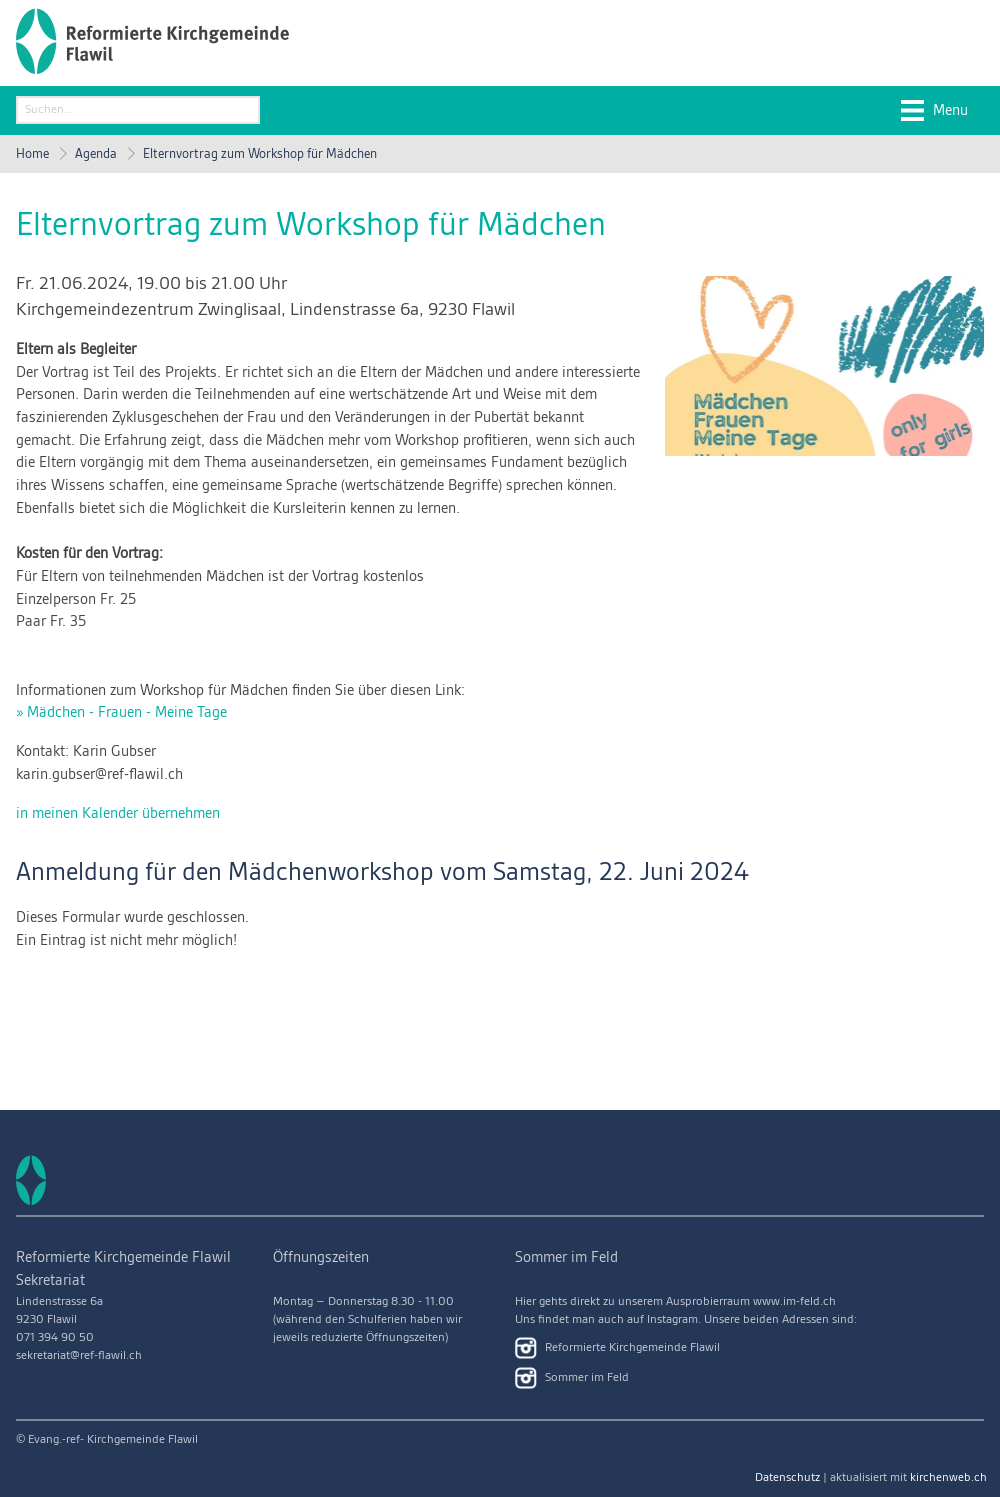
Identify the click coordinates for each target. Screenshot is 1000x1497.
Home (32, 154)
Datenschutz (787, 1477)
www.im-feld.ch (794, 1301)
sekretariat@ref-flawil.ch (79, 1355)
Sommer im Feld (572, 1378)
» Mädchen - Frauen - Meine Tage (121, 713)
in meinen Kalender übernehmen (118, 814)
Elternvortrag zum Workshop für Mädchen (260, 154)
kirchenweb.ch (948, 1477)
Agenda (96, 154)
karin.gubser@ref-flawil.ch (99, 775)
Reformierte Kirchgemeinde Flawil (617, 1348)
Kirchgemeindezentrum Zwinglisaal (265, 309)
